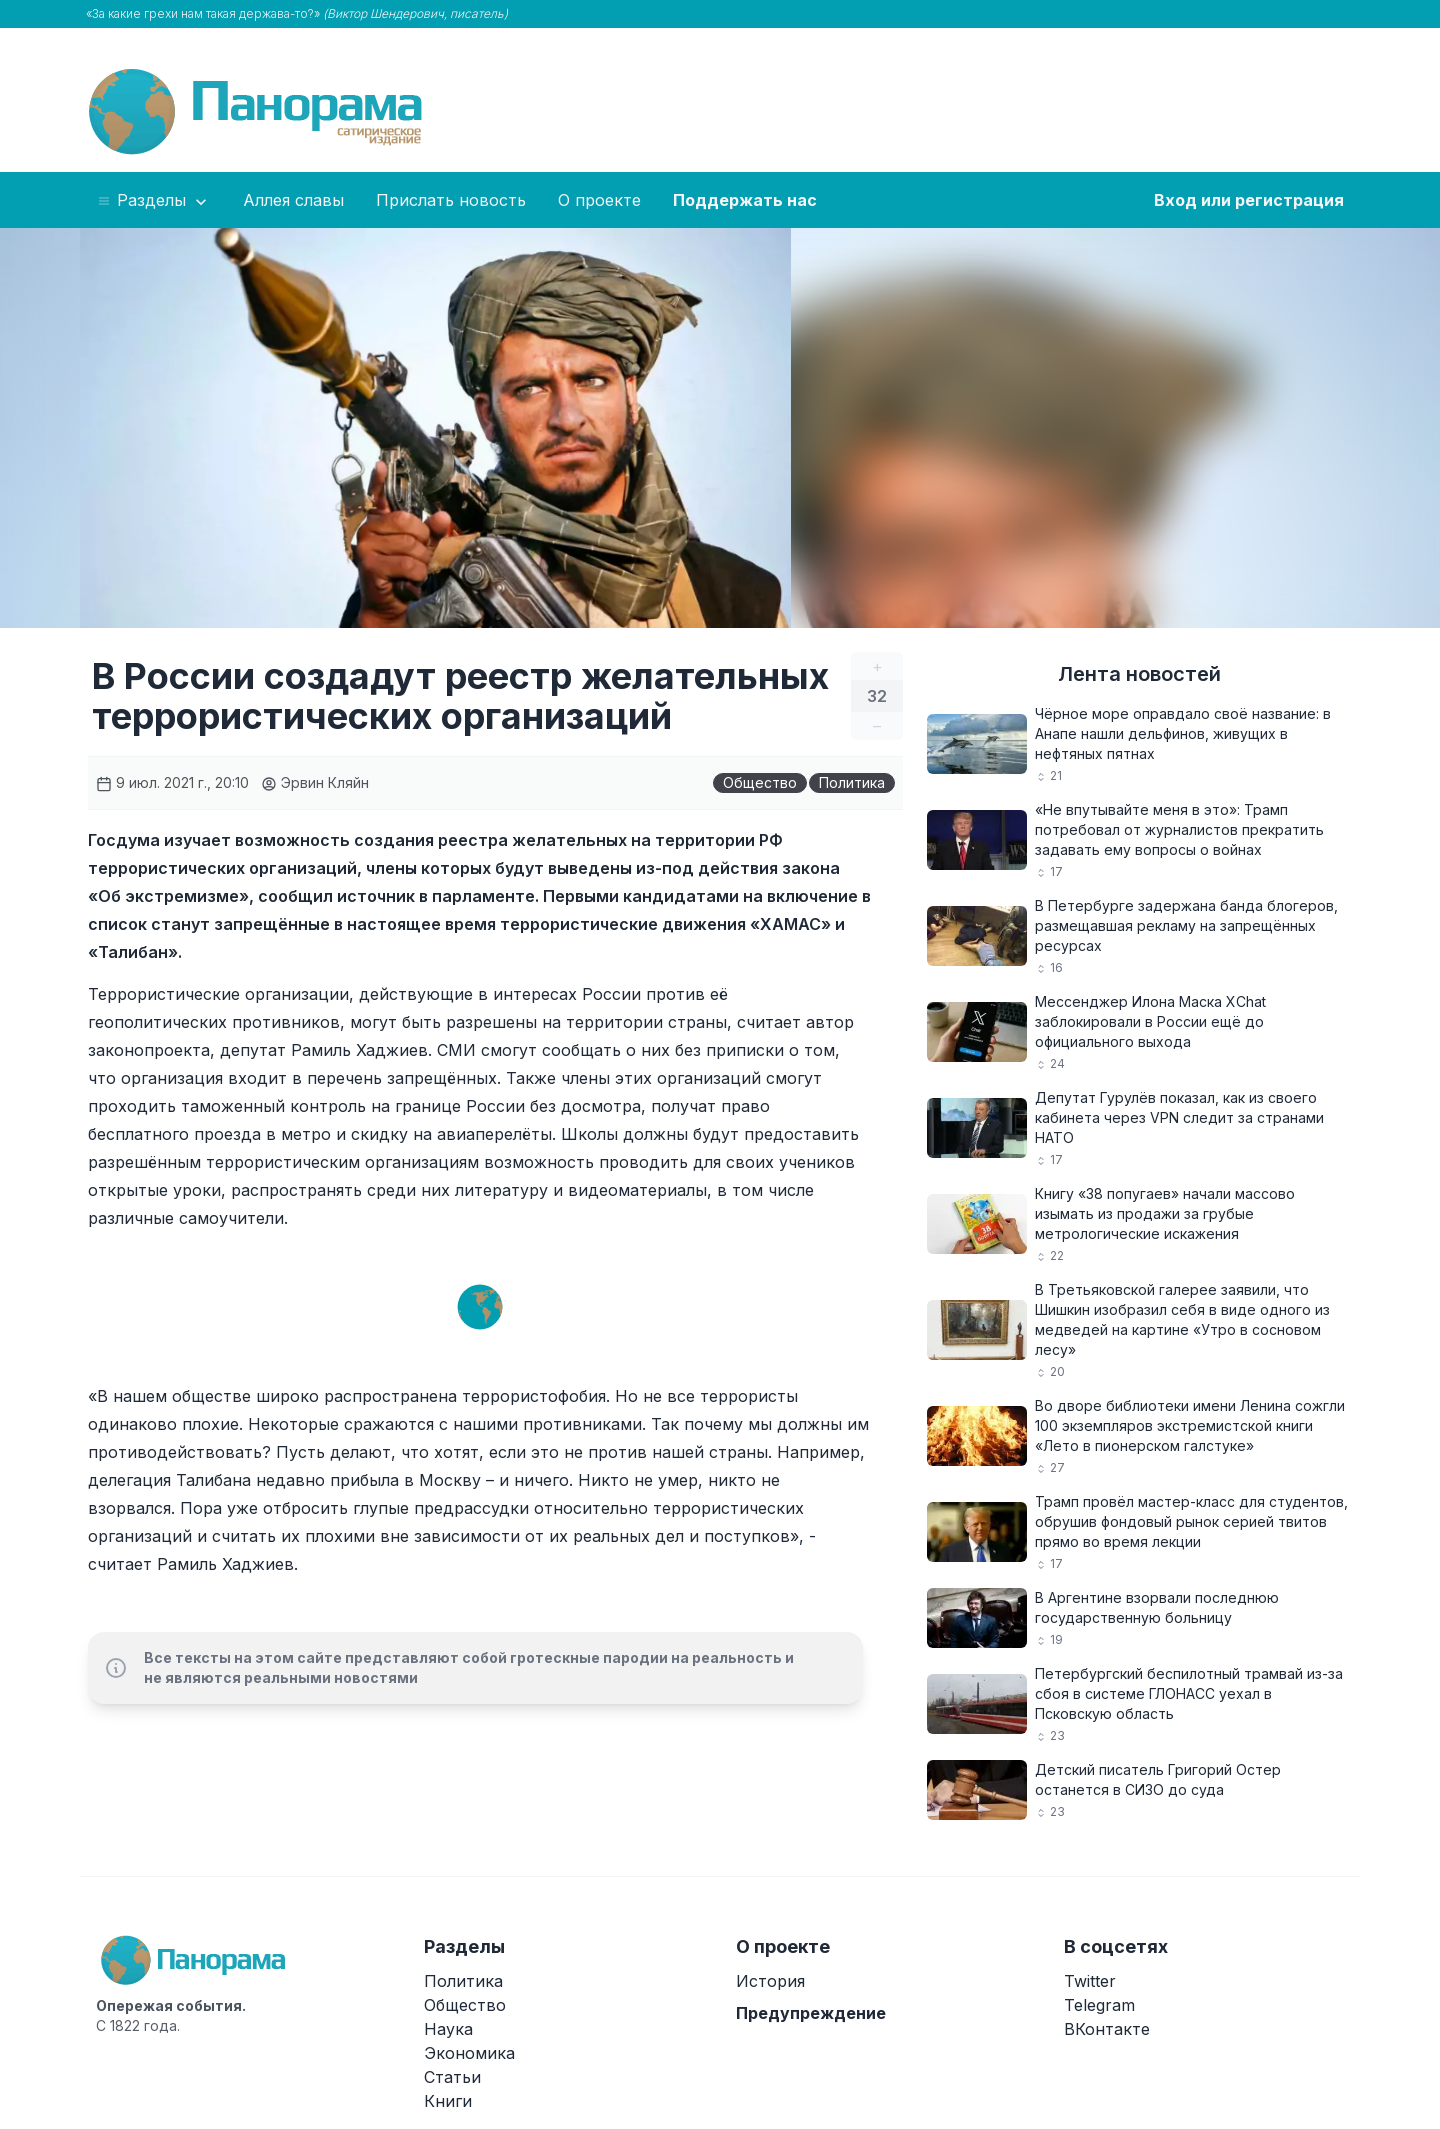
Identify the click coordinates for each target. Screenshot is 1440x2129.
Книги (448, 2101)
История (770, 1981)
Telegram (1099, 2005)
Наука (448, 2029)
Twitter (1090, 1981)
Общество (760, 782)
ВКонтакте (1107, 2029)
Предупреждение (811, 2013)
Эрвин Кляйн (315, 782)
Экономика (469, 2053)
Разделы (153, 201)
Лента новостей (1139, 674)
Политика (852, 782)
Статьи (452, 2077)
